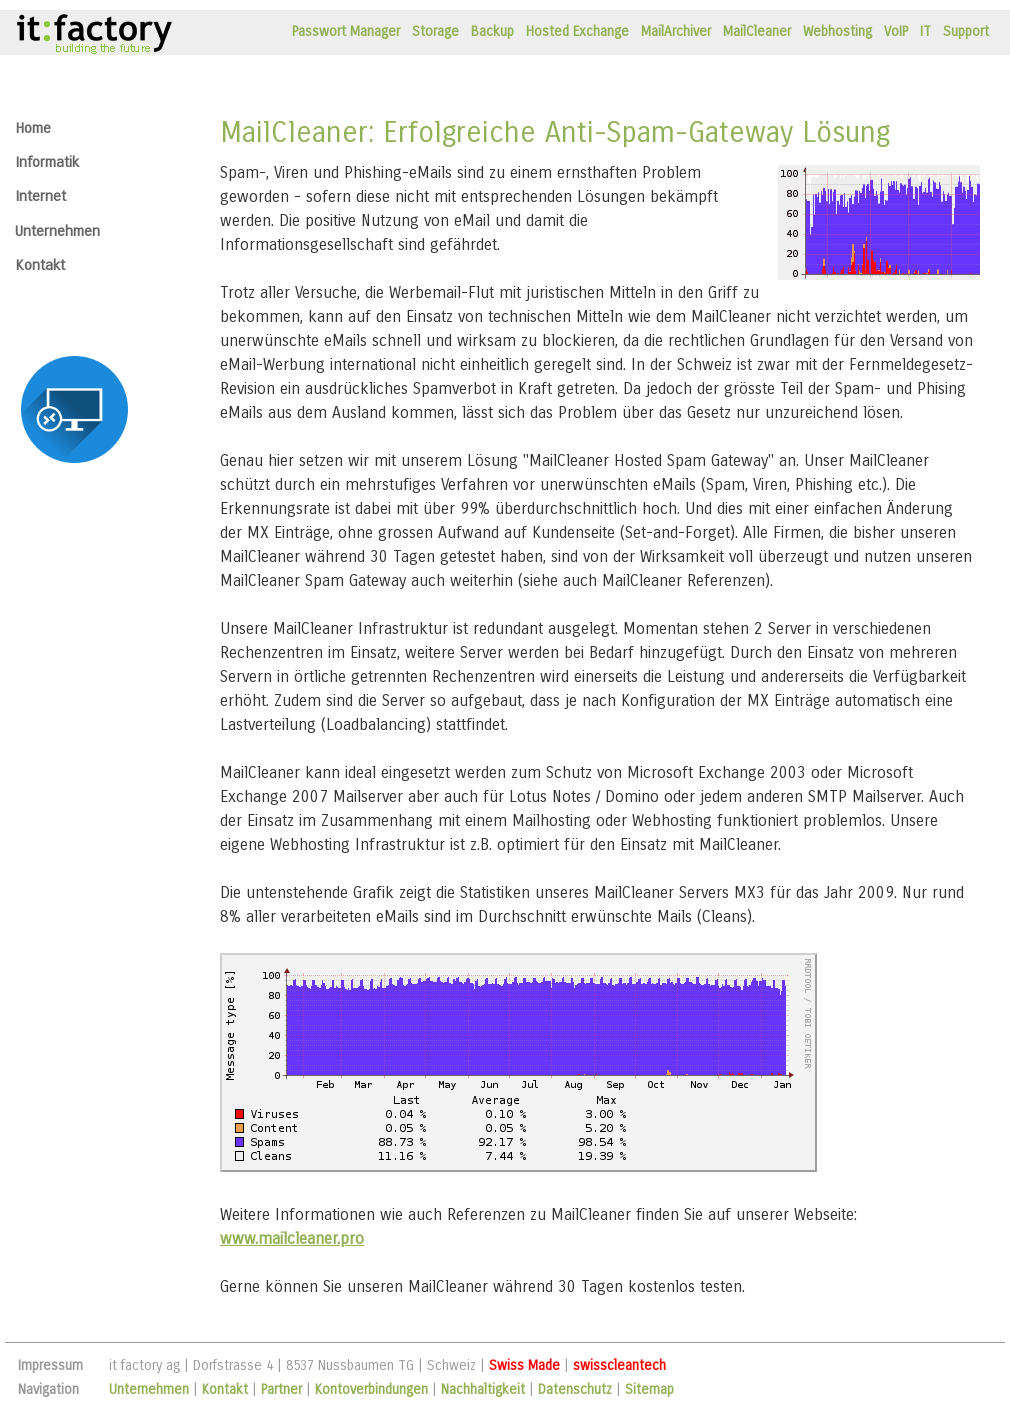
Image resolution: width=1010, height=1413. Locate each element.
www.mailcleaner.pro (292, 1238)
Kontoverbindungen (371, 1389)
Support (966, 31)
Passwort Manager (346, 31)
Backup (492, 31)
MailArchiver (676, 31)
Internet (40, 196)
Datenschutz (575, 1389)
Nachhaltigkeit (483, 1389)
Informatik (47, 162)
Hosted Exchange (577, 31)
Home (33, 128)
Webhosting (837, 31)
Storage (435, 31)
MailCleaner (757, 31)
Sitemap (649, 1389)
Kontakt (40, 265)
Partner (281, 1389)
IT (925, 31)
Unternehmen (57, 231)
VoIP (896, 31)
